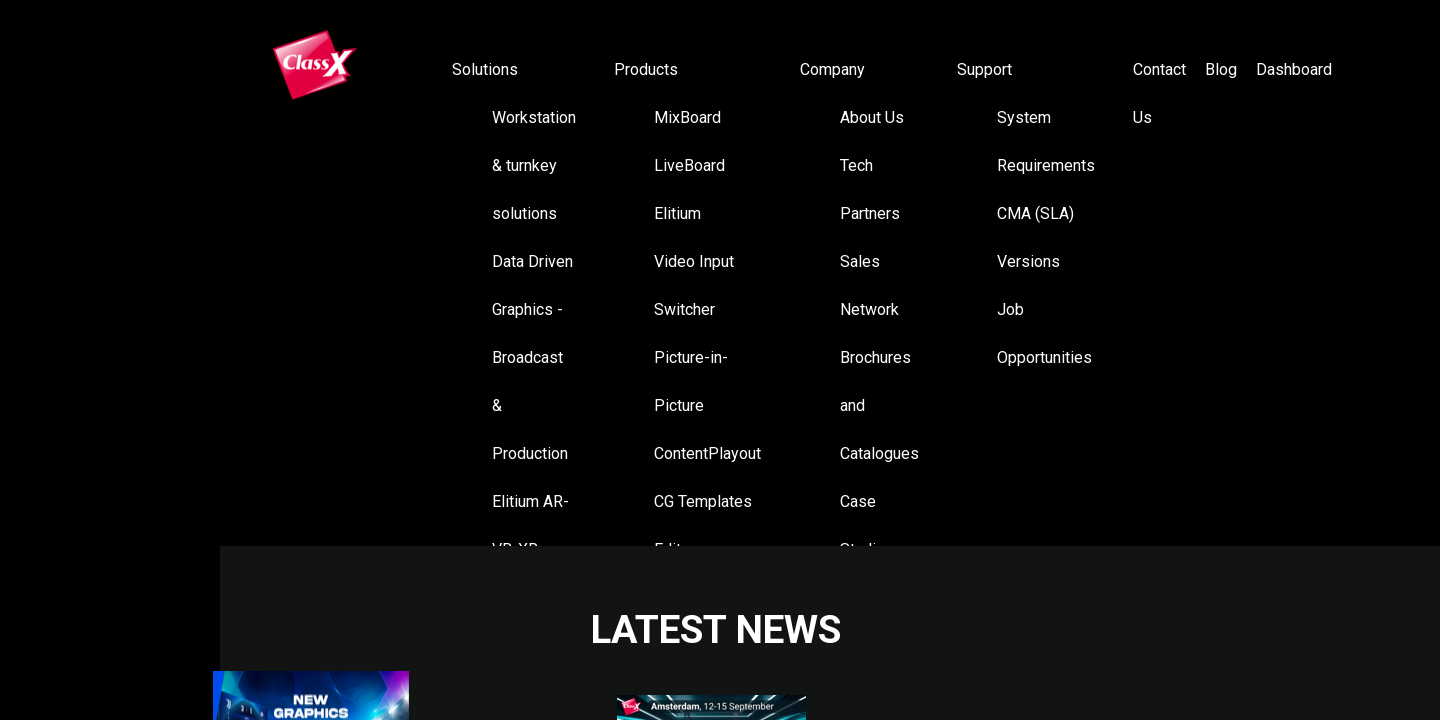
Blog (1221, 69)
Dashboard (1294, 69)
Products (646, 69)
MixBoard (687, 117)
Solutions (485, 69)
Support (984, 69)
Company (832, 69)
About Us (872, 117)
